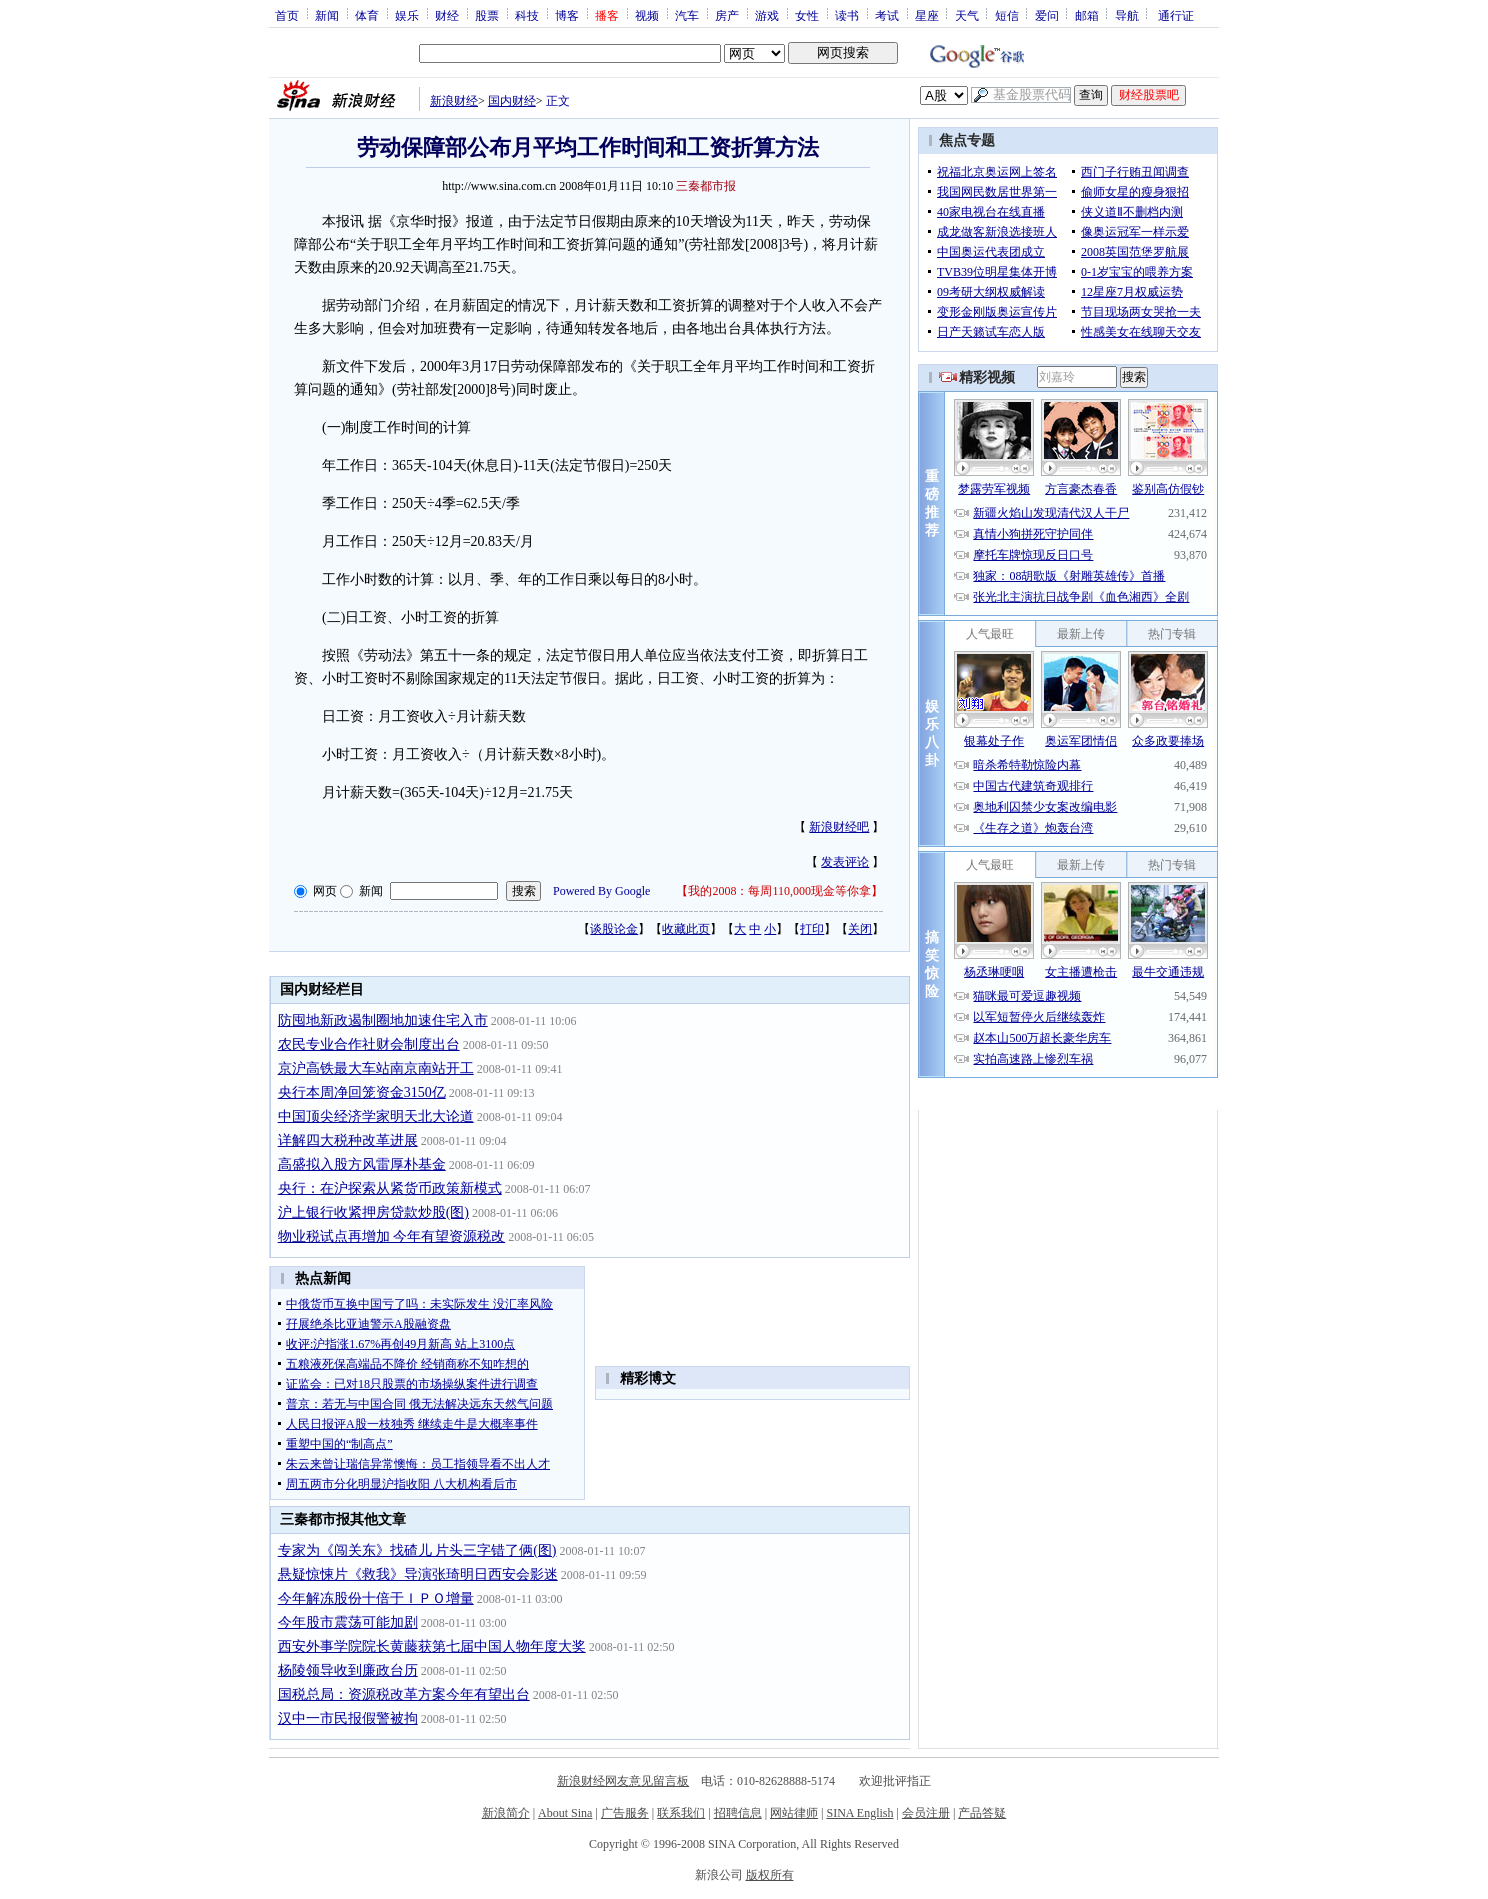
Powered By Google (601, 891)
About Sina (565, 1813)
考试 (887, 15)
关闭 (860, 929)
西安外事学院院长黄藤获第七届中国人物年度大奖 (432, 1646)
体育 (367, 15)
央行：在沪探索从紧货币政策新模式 (390, 1188)
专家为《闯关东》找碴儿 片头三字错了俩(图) (417, 1550)
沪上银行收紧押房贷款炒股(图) (373, 1212)
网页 (325, 891)
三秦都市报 (706, 186)
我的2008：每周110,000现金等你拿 (779, 891)
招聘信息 (738, 1813)
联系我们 (681, 1813)
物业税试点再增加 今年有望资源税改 (392, 1236)
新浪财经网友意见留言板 (623, 1781)
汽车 (687, 15)
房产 (727, 15)
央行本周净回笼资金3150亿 (362, 1092)
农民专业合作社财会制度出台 (369, 1044)
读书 (847, 15)
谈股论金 (614, 929)
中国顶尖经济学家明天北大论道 (376, 1116)
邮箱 (1087, 15)
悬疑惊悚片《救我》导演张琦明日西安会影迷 (418, 1574)
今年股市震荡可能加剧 (348, 1622)
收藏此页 (686, 929)
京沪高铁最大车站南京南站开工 (376, 1068)
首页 (287, 15)
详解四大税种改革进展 (348, 1140)
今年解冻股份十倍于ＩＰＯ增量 (376, 1598)
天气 (967, 15)
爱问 (1047, 15)
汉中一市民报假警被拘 (348, 1718)
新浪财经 (454, 101)
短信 (1007, 15)
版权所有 (770, 1875)
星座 (927, 15)
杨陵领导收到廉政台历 (348, 1670)
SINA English (859, 1813)
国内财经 (512, 101)
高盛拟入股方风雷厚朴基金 (362, 1164)
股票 (487, 15)
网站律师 (794, 1813)
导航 (1127, 15)
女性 (807, 15)
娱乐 (407, 15)
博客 (567, 15)
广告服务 (625, 1813)
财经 (447, 15)
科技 (527, 15)
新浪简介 (506, 1813)
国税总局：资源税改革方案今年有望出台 (404, 1694)
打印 (812, 929)
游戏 (767, 15)
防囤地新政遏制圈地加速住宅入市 (383, 1020)
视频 (647, 15)
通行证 (1176, 15)
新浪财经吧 (839, 827)
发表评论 (845, 862)
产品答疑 (982, 1813)
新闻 (327, 15)
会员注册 (926, 1813)
